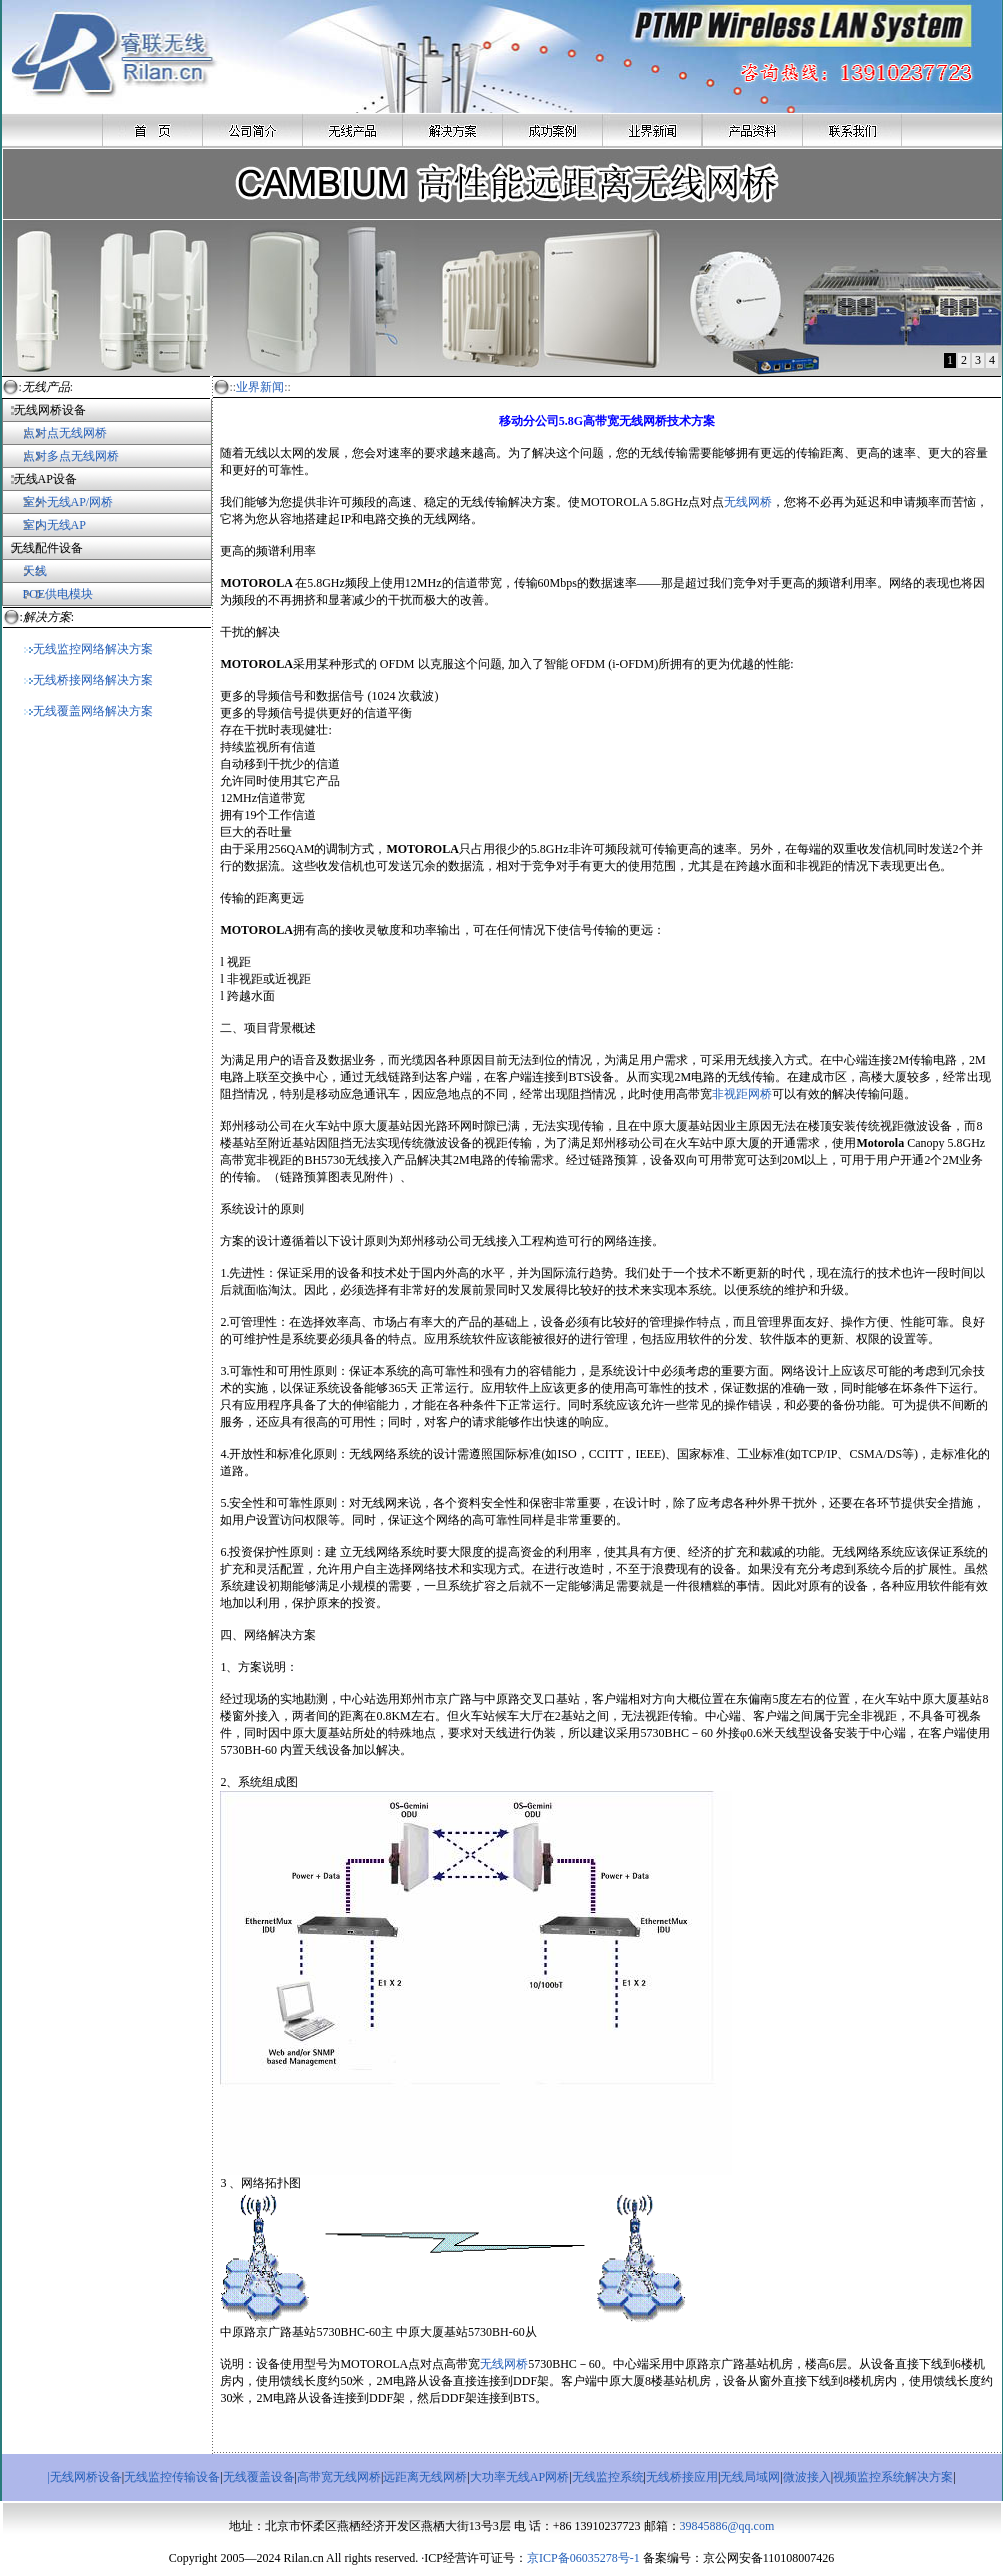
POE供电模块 (58, 594)
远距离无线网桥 (425, 2477)
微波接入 (807, 2477)
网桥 (760, 502)
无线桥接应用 (682, 2477)
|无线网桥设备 (84, 2477)
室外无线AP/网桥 (58, 502)
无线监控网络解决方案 (88, 649)
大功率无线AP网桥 (519, 2477)
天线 (35, 571)
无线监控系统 (608, 2477)
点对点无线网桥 (54, 433)
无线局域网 (750, 2477)
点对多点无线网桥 (71, 456)
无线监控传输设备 (172, 2477)
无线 (736, 502)
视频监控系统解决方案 (893, 2477)
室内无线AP (44, 525)
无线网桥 (504, 2364)
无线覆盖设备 (259, 2477)
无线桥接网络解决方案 (88, 680)
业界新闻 (260, 387)
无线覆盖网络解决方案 (88, 711)
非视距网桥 (742, 1094)
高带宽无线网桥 (339, 2477)
